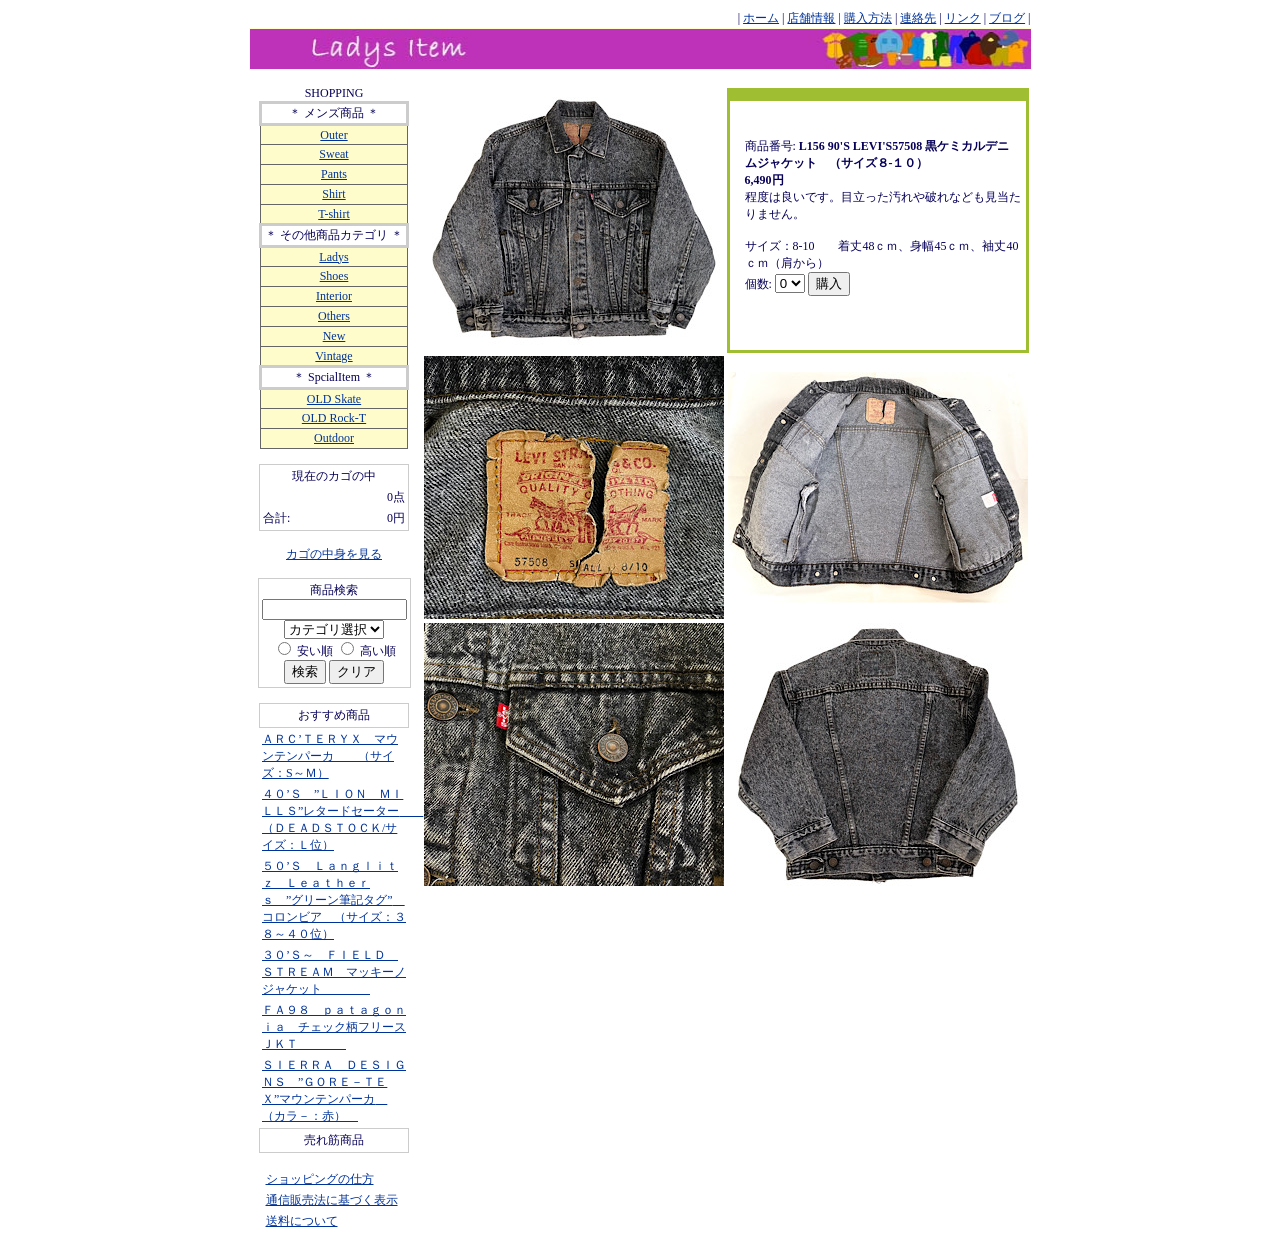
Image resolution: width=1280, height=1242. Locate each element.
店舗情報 (811, 18)
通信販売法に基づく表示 (332, 1200)
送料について (302, 1221)
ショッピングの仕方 (320, 1179)
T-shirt (334, 214)
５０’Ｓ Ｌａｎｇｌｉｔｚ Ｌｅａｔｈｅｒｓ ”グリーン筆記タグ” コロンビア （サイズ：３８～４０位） (334, 900)
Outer (333, 135)
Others (334, 316)
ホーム (761, 18)
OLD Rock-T (334, 418)
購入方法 (868, 18)
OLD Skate (334, 399)
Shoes (334, 276)
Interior (334, 296)
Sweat (333, 154)
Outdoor (334, 438)
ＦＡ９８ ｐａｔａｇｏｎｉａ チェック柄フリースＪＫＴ (334, 1027)
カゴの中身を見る (334, 554)
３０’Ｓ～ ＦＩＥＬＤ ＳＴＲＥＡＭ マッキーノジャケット (334, 972)
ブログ (1007, 18)
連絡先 (918, 18)
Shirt (333, 194)
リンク (963, 18)
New (334, 336)
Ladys (333, 257)
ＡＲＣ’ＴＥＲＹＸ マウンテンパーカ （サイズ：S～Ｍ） (330, 756)
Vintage (333, 356)
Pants (334, 174)
